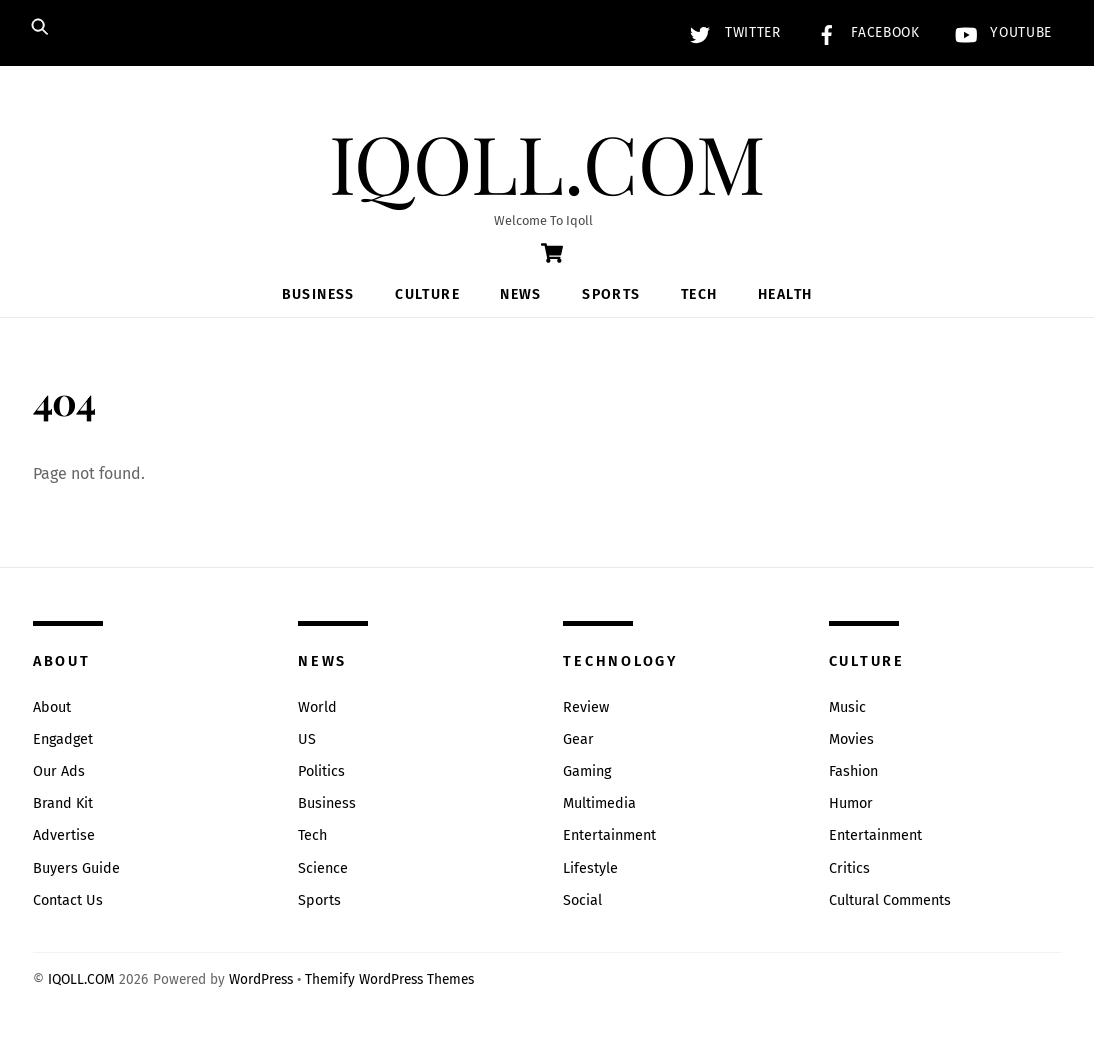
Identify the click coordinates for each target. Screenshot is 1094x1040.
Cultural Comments (890, 900)
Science (323, 868)
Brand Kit (63, 803)
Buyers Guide (76, 868)
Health (785, 294)
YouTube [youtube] (999, 32)
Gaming (587, 771)
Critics (849, 868)
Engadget (63, 739)
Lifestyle (590, 868)
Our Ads (59, 771)
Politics (321, 771)
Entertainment (609, 835)
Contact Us (68, 900)
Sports (611, 294)
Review (586, 707)
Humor (851, 803)
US (307, 739)
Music (847, 707)
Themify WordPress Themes (389, 979)
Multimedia (599, 803)
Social (582, 900)
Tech (699, 294)
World (317, 707)
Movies (851, 739)
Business (318, 294)
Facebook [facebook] (863, 32)
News (521, 294)
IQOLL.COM (81, 979)
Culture (427, 294)
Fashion (853, 771)
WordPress (261, 979)
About (52, 707)
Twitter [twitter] (730, 32)
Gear (578, 739)
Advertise (64, 835)
